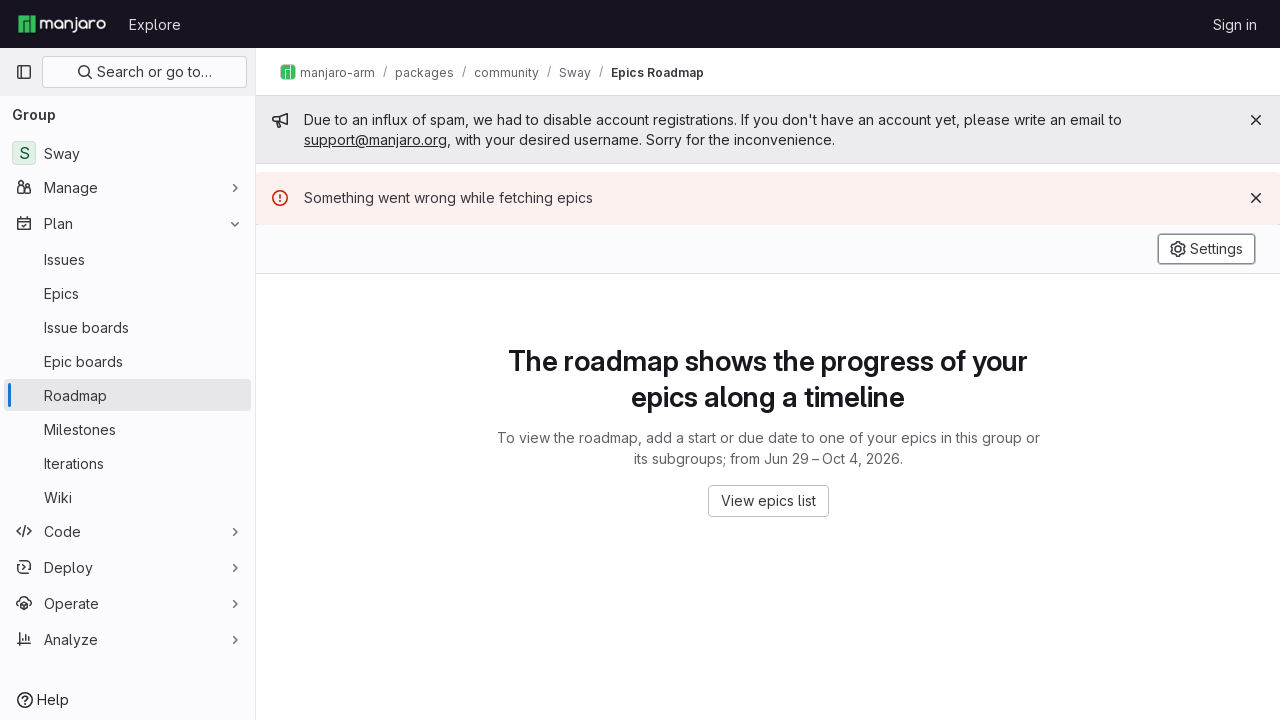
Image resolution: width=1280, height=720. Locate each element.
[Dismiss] (1256, 198)
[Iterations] (127, 463)
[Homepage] (62, 24)
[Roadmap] (127, 395)
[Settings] (1206, 249)
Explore (155, 24)
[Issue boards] (127, 327)
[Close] (1256, 120)
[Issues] (127, 259)
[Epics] (127, 293)
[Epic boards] (127, 361)
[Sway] (127, 153)
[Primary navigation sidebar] (24, 72)
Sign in (1235, 24)
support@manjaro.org (375, 139)
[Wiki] (127, 497)
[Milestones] (127, 429)
